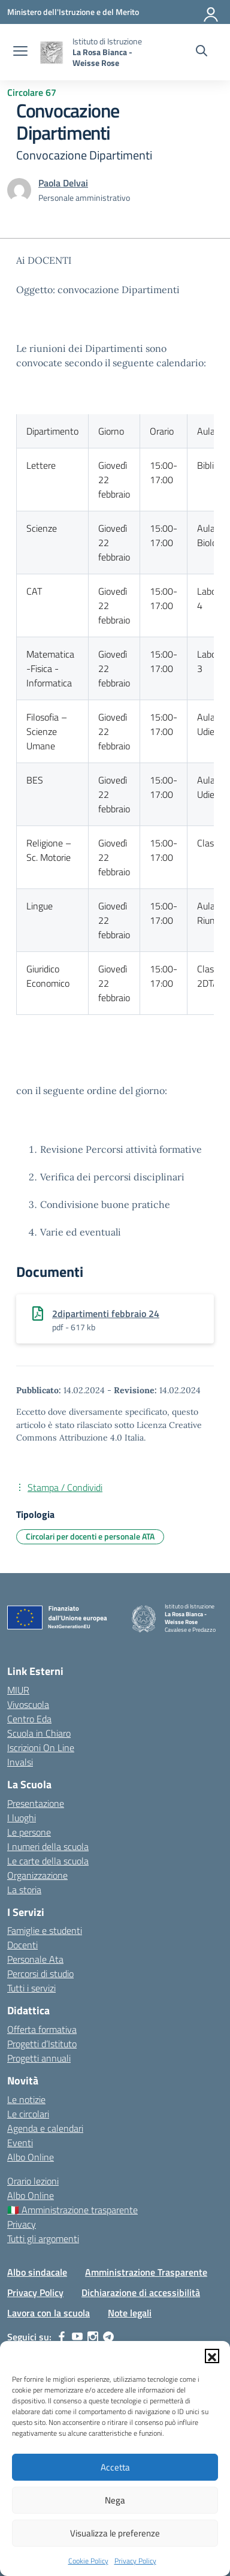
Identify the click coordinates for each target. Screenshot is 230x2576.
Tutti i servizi (31, 1988)
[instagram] (92, 2336)
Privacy (21, 2224)
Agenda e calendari (45, 2128)
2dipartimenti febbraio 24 (105, 1313)
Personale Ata (35, 1959)
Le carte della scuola (48, 1861)
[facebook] (61, 2336)
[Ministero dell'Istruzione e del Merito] (73, 11)
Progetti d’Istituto (42, 2043)
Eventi (20, 2142)
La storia (24, 1889)
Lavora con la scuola (48, 2313)
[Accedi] (211, 12)
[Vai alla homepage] (51, 52)
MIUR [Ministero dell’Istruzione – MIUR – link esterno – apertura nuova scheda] (18, 1690)
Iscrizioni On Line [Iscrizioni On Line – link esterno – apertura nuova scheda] (40, 1747)
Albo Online (30, 2157)
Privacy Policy (135, 2560)
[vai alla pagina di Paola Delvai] (63, 183)
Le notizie (26, 2099)
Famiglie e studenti (44, 1930)
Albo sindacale (37, 2272)
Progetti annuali (39, 2058)
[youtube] (77, 2336)
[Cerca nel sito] (201, 52)
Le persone (29, 1832)
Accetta (115, 2467)
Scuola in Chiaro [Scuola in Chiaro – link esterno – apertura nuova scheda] (39, 1733)
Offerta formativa (42, 2029)
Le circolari (28, 2114)
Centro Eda (29, 1719)
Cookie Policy (88, 2560)
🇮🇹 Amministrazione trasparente (72, 2210)
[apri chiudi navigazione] (20, 52)
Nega (115, 2500)
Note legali (130, 2313)
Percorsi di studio (40, 1973)
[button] (212, 2356)
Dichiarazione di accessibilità (140, 2292)
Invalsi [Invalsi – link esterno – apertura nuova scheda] (20, 1762)
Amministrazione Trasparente (146, 2272)
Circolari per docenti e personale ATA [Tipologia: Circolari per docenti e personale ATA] (90, 1536)
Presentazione (35, 1803)
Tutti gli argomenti (43, 2238)
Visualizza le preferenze (115, 2533)
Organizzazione (37, 1875)
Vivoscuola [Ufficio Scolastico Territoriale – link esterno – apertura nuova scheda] (28, 1704)
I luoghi (21, 1817)
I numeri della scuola (48, 1846)
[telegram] (108, 2336)
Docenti (22, 1945)
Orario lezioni (33, 2181)
